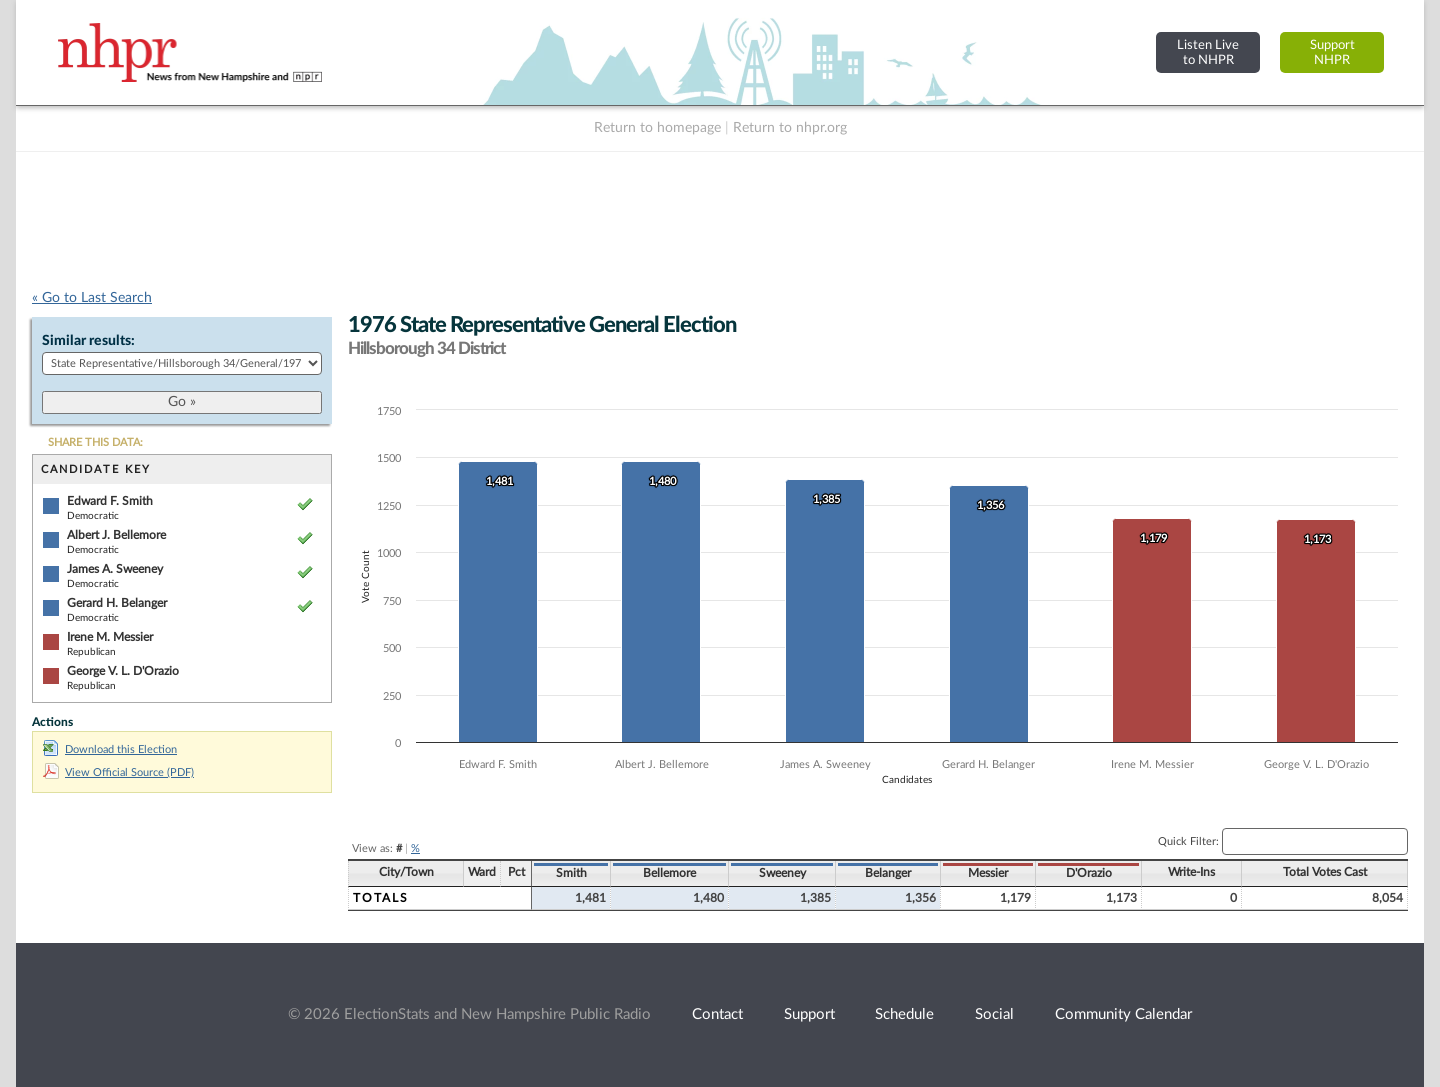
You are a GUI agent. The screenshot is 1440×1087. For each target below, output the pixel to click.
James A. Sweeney (115, 569)
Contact (717, 1014)
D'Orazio (1089, 873)
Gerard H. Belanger (117, 603)
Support (809, 1014)
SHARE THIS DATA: (95, 442)
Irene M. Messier (110, 637)
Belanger (888, 873)
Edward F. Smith (110, 501)
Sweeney (782, 873)
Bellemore (669, 873)
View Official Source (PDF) (118, 772)
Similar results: (88, 341)
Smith (571, 873)
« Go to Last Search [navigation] (92, 298)
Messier (988, 873)
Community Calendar (1123, 1014)
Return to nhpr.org (790, 128)
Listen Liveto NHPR (1208, 52)
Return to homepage (657, 128)
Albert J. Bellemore (116, 535)
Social (994, 1014)
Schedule (904, 1014)
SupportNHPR (1332, 52)
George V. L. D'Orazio (123, 671)
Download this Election (110, 749)
